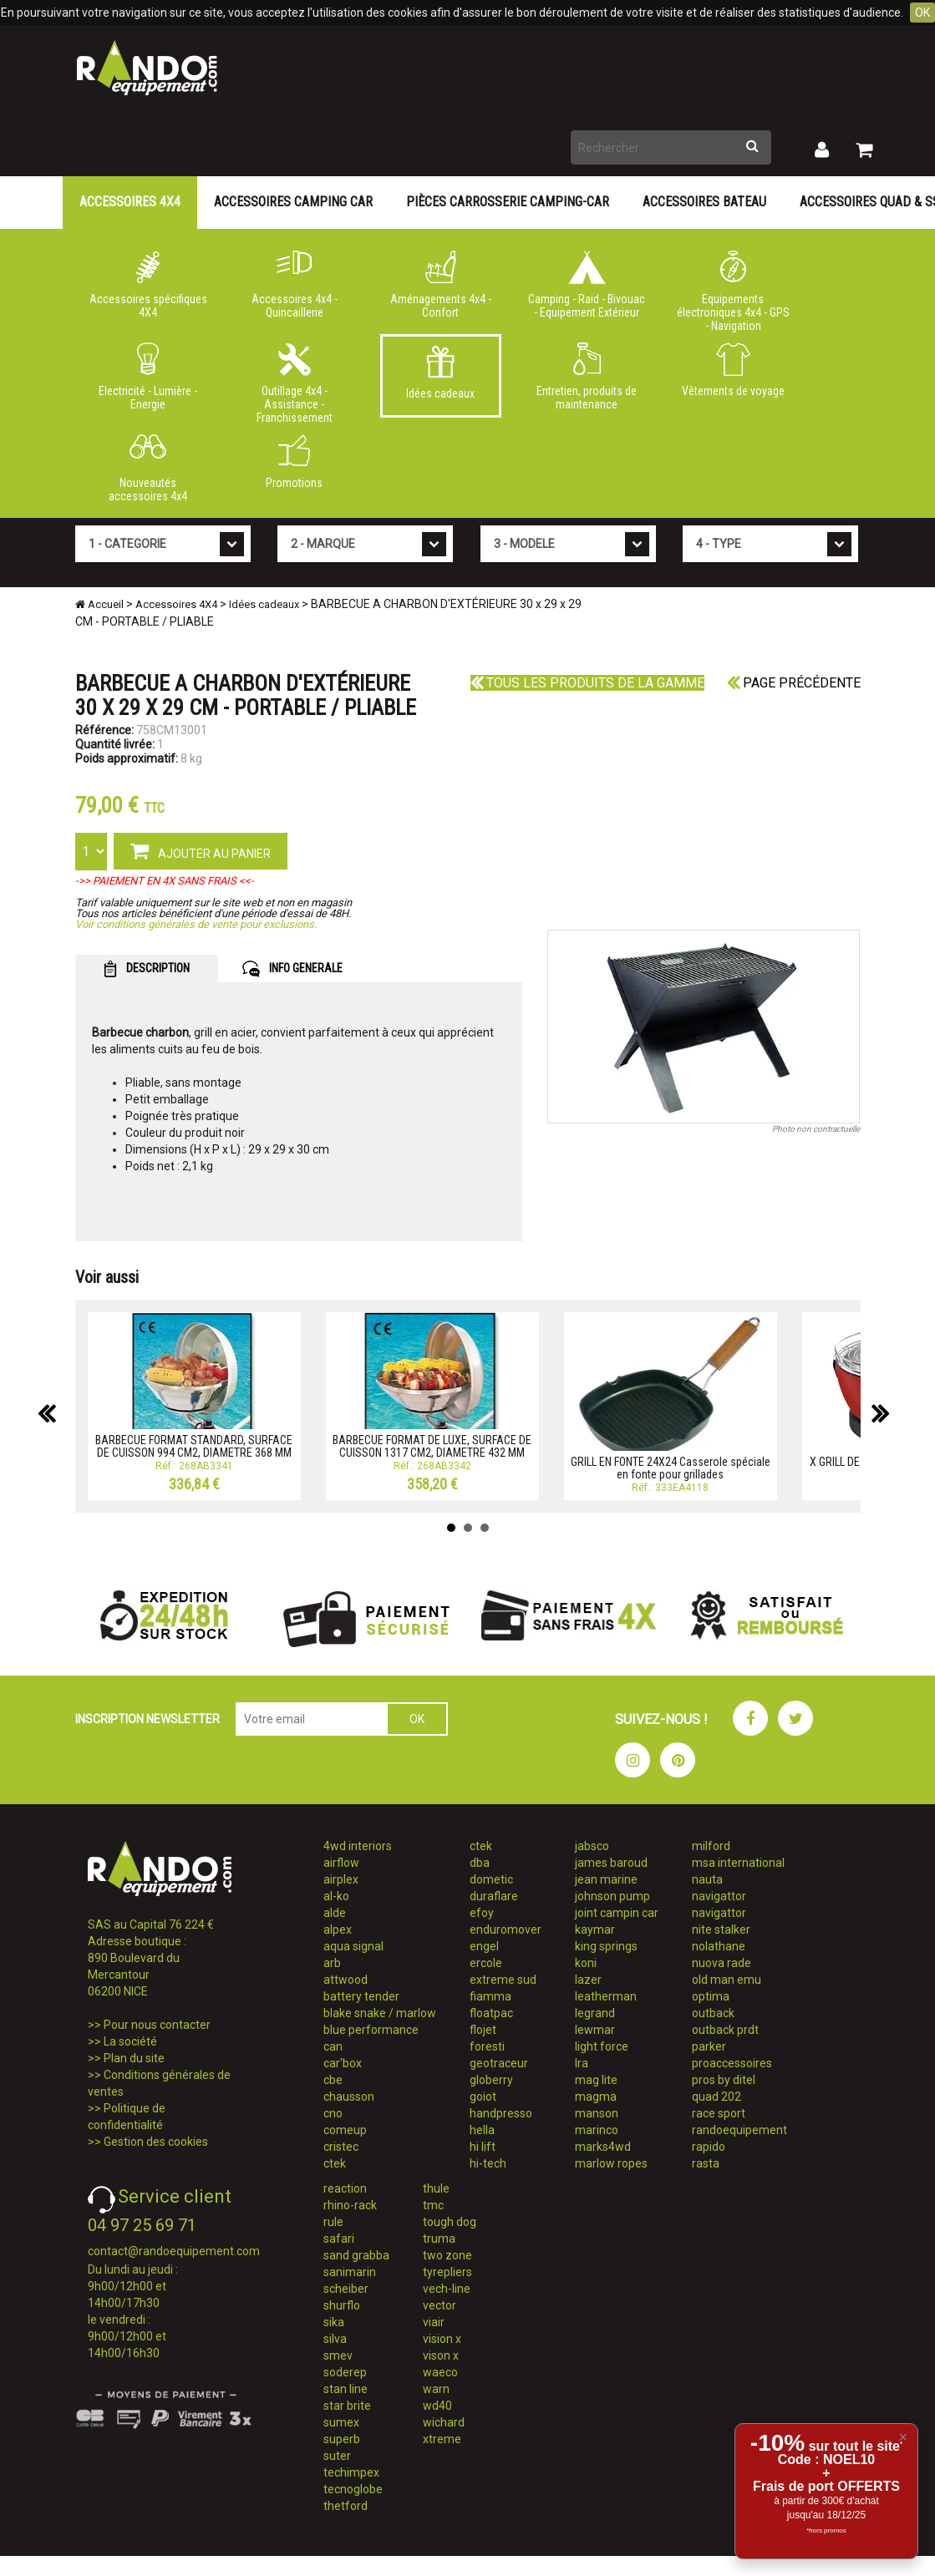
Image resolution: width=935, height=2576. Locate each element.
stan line (345, 2389)
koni (586, 1963)
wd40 (437, 2405)
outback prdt (725, 2029)
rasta (705, 2163)
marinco (596, 2130)
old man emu (726, 1979)
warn (436, 2389)
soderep (345, 2372)
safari (338, 2238)
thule (436, 2188)
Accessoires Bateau (704, 202)
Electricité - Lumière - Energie (148, 376)
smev (338, 2355)
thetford (345, 2506)
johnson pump (612, 1896)
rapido (708, 2146)
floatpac (491, 2013)
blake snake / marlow (379, 2013)
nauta (707, 1879)
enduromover (505, 1929)
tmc (433, 2205)
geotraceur (499, 2063)
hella (482, 2130)
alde (334, 1912)
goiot (483, 2096)
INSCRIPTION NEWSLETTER (147, 1719)
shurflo (341, 2305)
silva (335, 2338)
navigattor (719, 1896)
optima (710, 1996)
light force (601, 2046)
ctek (334, 2163)
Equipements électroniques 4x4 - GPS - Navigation (733, 288)
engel (484, 1946)
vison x (441, 2355)
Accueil (99, 604)
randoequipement (739, 2130)
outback (713, 2013)
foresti (487, 2046)
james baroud (611, 1862)
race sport (718, 2113)
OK (922, 12)
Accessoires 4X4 (129, 202)
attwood (345, 1979)
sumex (341, 2422)
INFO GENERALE (292, 969)
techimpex (351, 2472)
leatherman (606, 1996)
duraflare (494, 1896)
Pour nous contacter (157, 2024)
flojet (483, 2029)
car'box (342, 2063)
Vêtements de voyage (733, 370)
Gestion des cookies (156, 2141)
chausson (348, 2096)
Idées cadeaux (440, 372)
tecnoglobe (353, 2489)
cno (333, 2113)
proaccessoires (732, 2063)
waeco (440, 2372)
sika (333, 2322)
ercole (486, 1963)
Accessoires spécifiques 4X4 (148, 285)
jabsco (592, 1846)
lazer (588, 1979)
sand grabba (356, 2255)
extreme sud (503, 1979)
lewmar (595, 2029)
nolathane (718, 1946)
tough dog (449, 2222)
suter (337, 2455)
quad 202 (716, 2096)
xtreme (442, 2439)
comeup (345, 2130)
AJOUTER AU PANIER (200, 850)
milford (711, 1846)
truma (439, 2238)
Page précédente (794, 683)
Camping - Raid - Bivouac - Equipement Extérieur (587, 285)
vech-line (446, 2288)
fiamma (490, 1996)
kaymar (595, 1929)
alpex (337, 1929)
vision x (442, 2338)
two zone (447, 2255)
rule (333, 2222)
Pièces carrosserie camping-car (507, 202)
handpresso (501, 2113)
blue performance (371, 2029)
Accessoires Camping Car (293, 202)
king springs (606, 1946)
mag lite (596, 2080)
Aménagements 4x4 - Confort (441, 285)
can (333, 2046)
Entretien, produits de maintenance (587, 376)
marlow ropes (611, 2163)
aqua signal (353, 1946)
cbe (333, 2080)
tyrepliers (447, 2272)
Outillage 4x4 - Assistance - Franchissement (294, 380)
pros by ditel (723, 2080)
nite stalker (721, 1929)
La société (130, 2041)
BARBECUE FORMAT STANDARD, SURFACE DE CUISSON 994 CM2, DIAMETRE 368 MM (193, 1446)
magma (596, 2096)
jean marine (606, 1879)
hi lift (482, 2146)
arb (332, 1963)
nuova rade (721, 1963)
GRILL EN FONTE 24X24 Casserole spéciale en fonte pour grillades (670, 1468)
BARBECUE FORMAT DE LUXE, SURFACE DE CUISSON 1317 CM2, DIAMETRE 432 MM (432, 1446)
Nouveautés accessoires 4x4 (148, 468)
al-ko (336, 1896)
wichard (444, 2422)
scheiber (345, 2288)
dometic (491, 1879)
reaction (345, 2188)
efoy (482, 1912)
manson (596, 2113)
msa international (738, 1862)
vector (439, 2305)
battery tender (361, 1996)
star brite (347, 2405)
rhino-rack (350, 2205)
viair (434, 2322)
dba (480, 1862)
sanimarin (349, 2272)
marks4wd (603, 2146)
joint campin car (616, 1912)
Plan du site (134, 2058)
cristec (340, 2146)
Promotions (294, 461)
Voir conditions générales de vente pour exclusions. (196, 924)
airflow (341, 1862)
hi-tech (488, 2163)
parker (709, 2046)
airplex (340, 1879)
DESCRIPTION (147, 969)
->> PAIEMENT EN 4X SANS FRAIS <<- (164, 881)
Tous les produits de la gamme (587, 683)
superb (341, 2439)
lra (581, 2063)
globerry (491, 2080)
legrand (595, 2013)
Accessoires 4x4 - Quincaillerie (294, 285)
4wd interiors (357, 1846)
